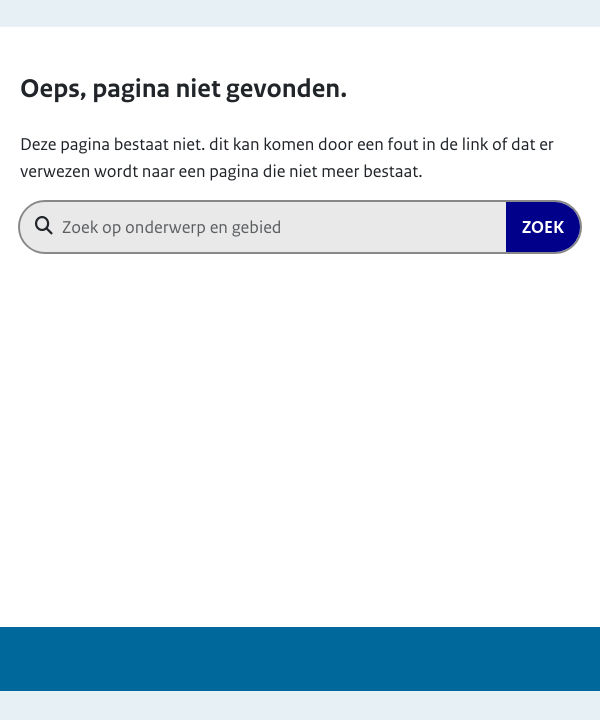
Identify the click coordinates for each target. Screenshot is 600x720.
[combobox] (300, 227)
